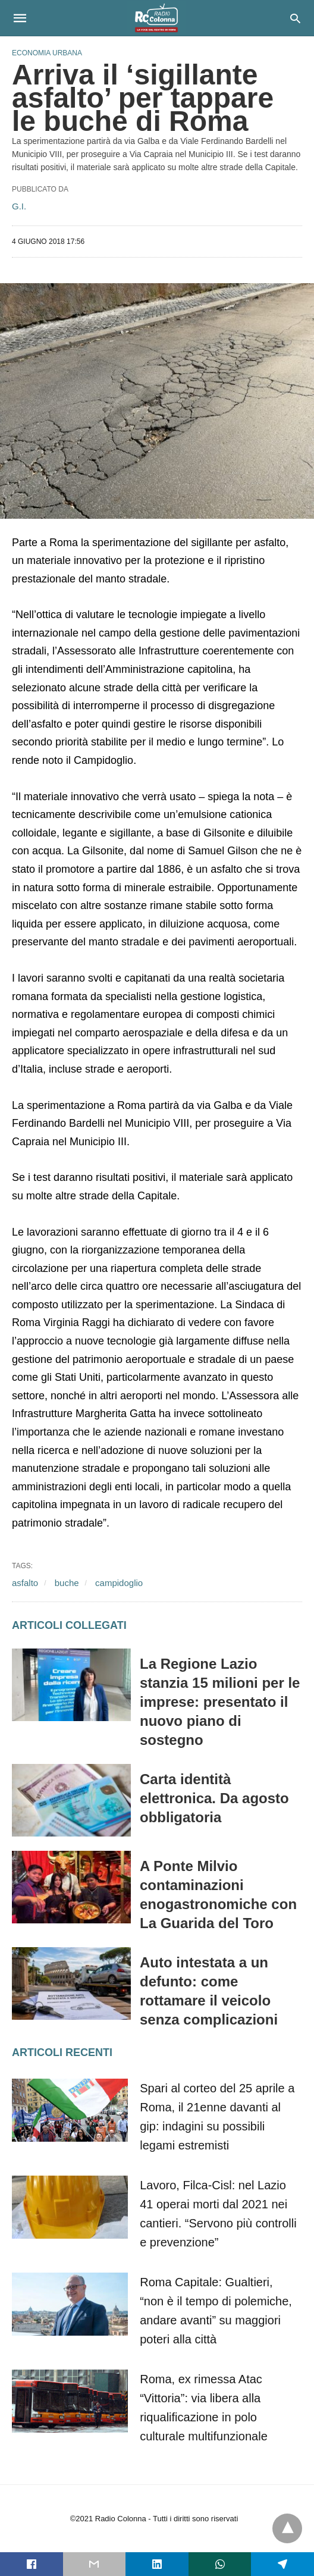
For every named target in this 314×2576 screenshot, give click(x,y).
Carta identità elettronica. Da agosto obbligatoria (214, 1798)
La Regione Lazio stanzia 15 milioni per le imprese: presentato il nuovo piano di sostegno (220, 1702)
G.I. (19, 206)
